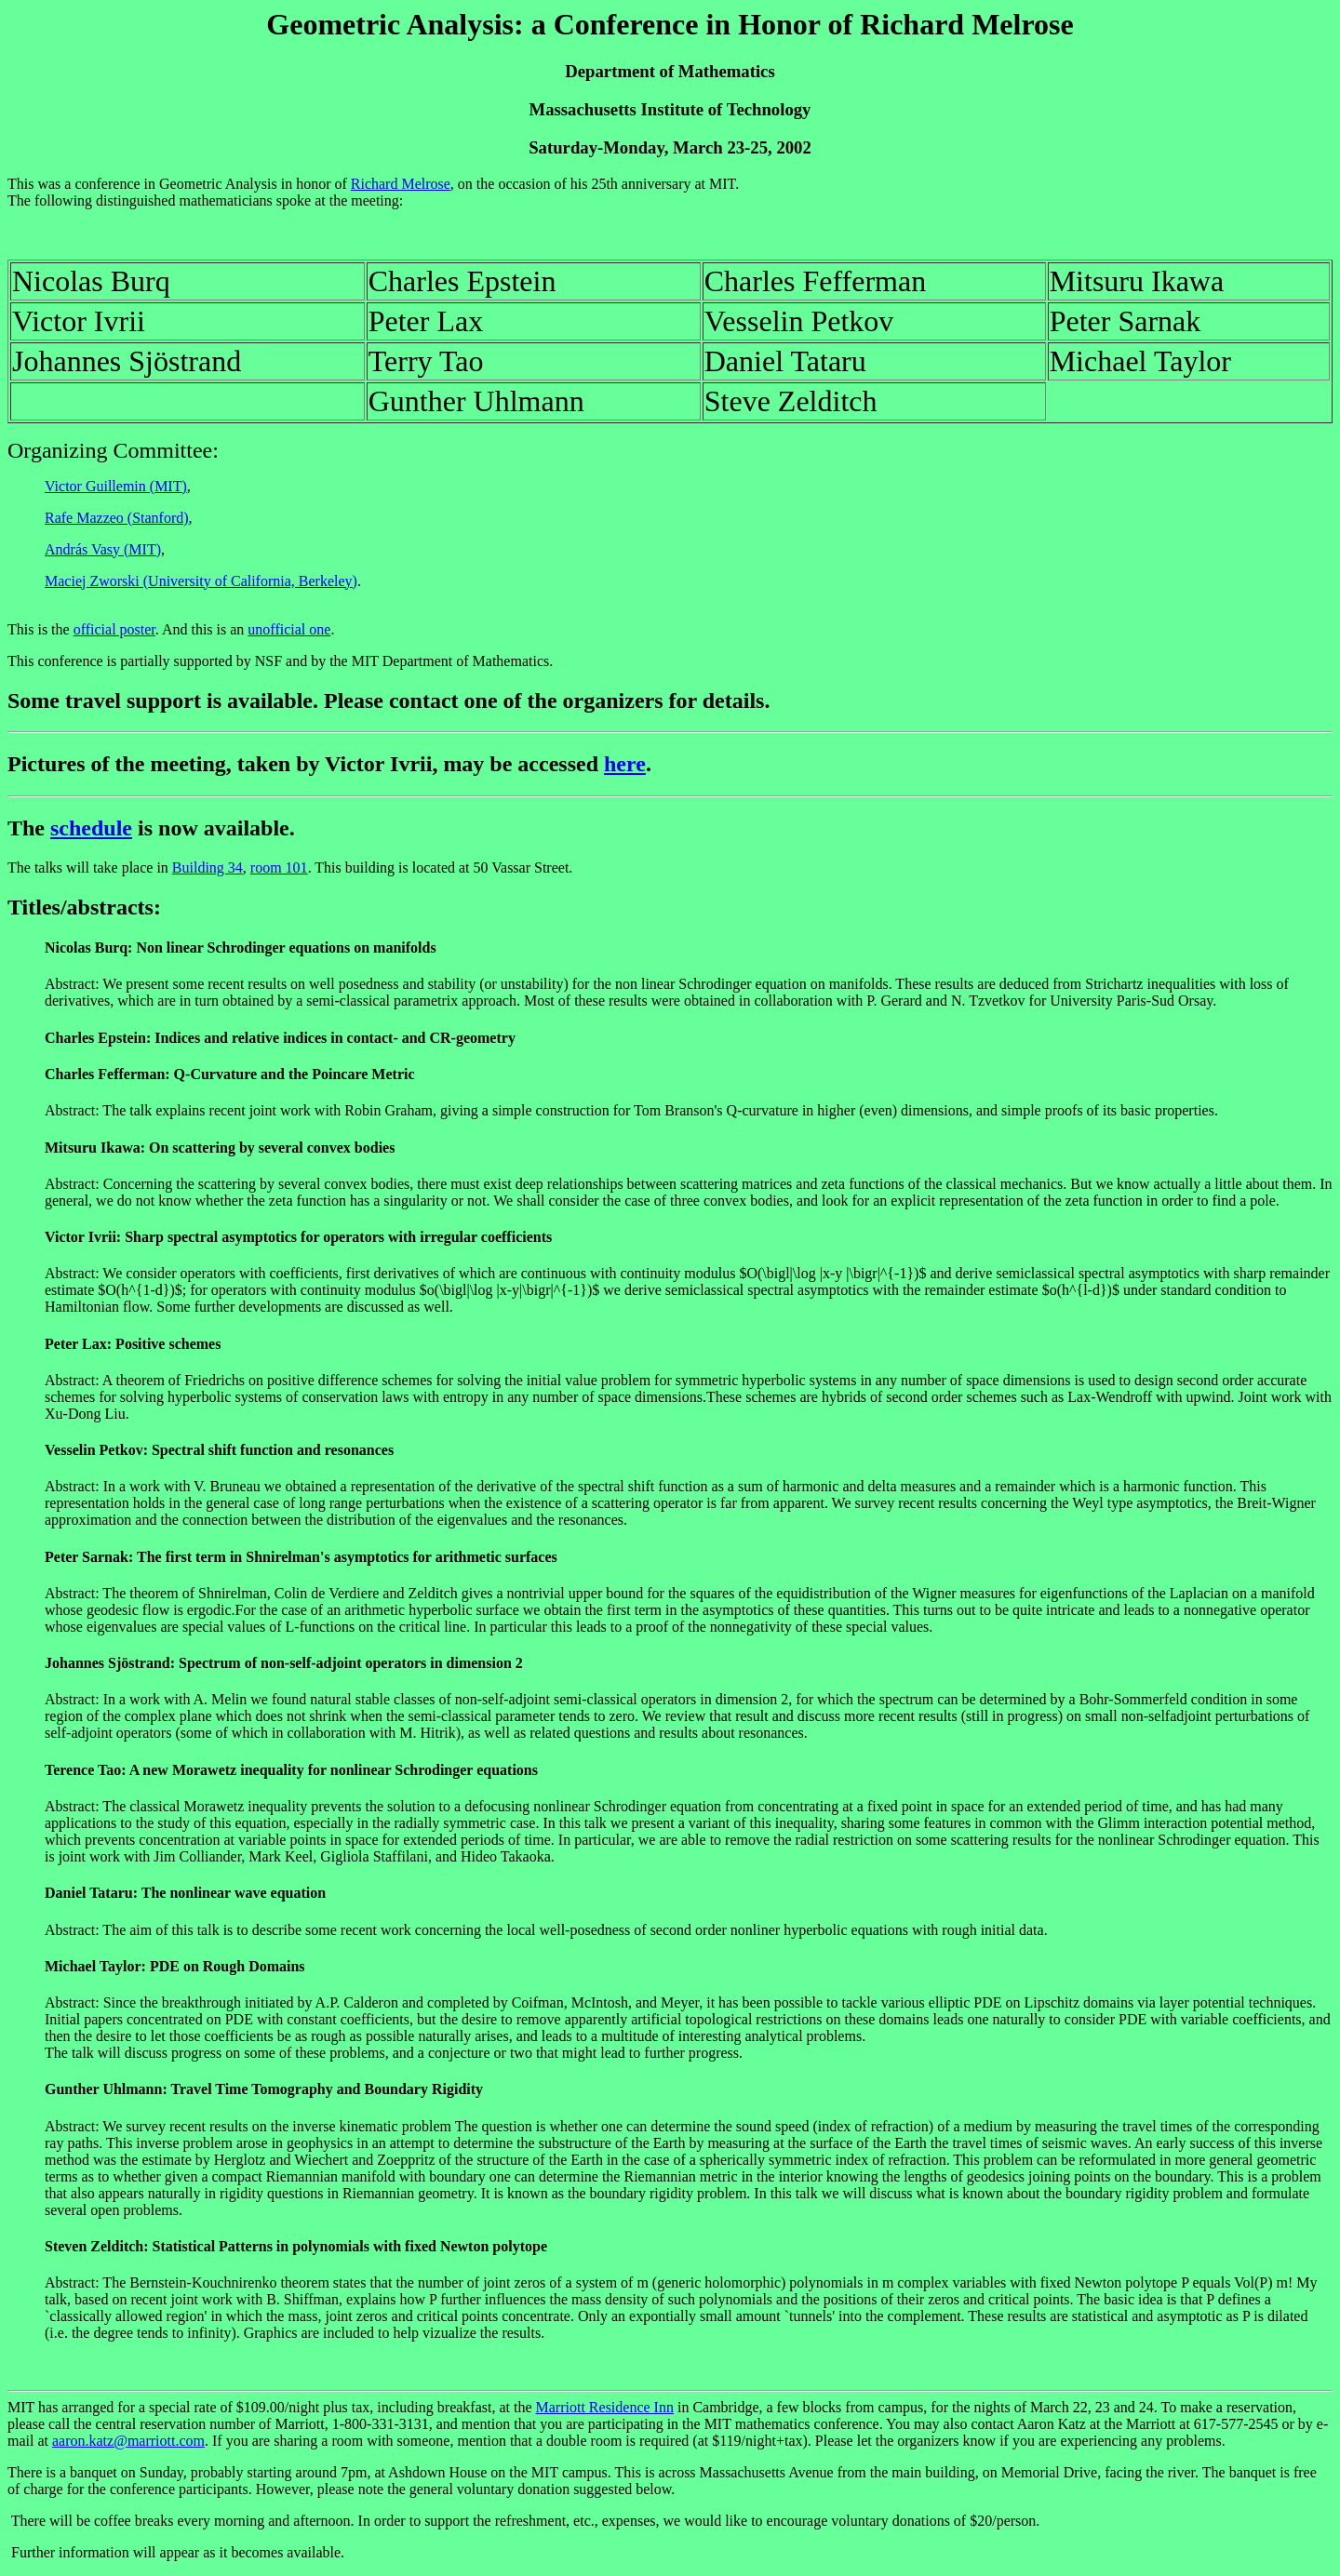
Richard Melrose (400, 184)
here (625, 764)
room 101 (279, 867)
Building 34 (207, 867)
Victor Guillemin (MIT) (116, 486)
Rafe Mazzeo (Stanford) (117, 518)
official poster (114, 629)
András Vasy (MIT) (103, 549)
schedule (91, 828)
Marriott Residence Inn (605, 2407)
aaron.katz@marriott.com (128, 2441)
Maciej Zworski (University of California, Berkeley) (201, 581)
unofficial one (289, 629)
